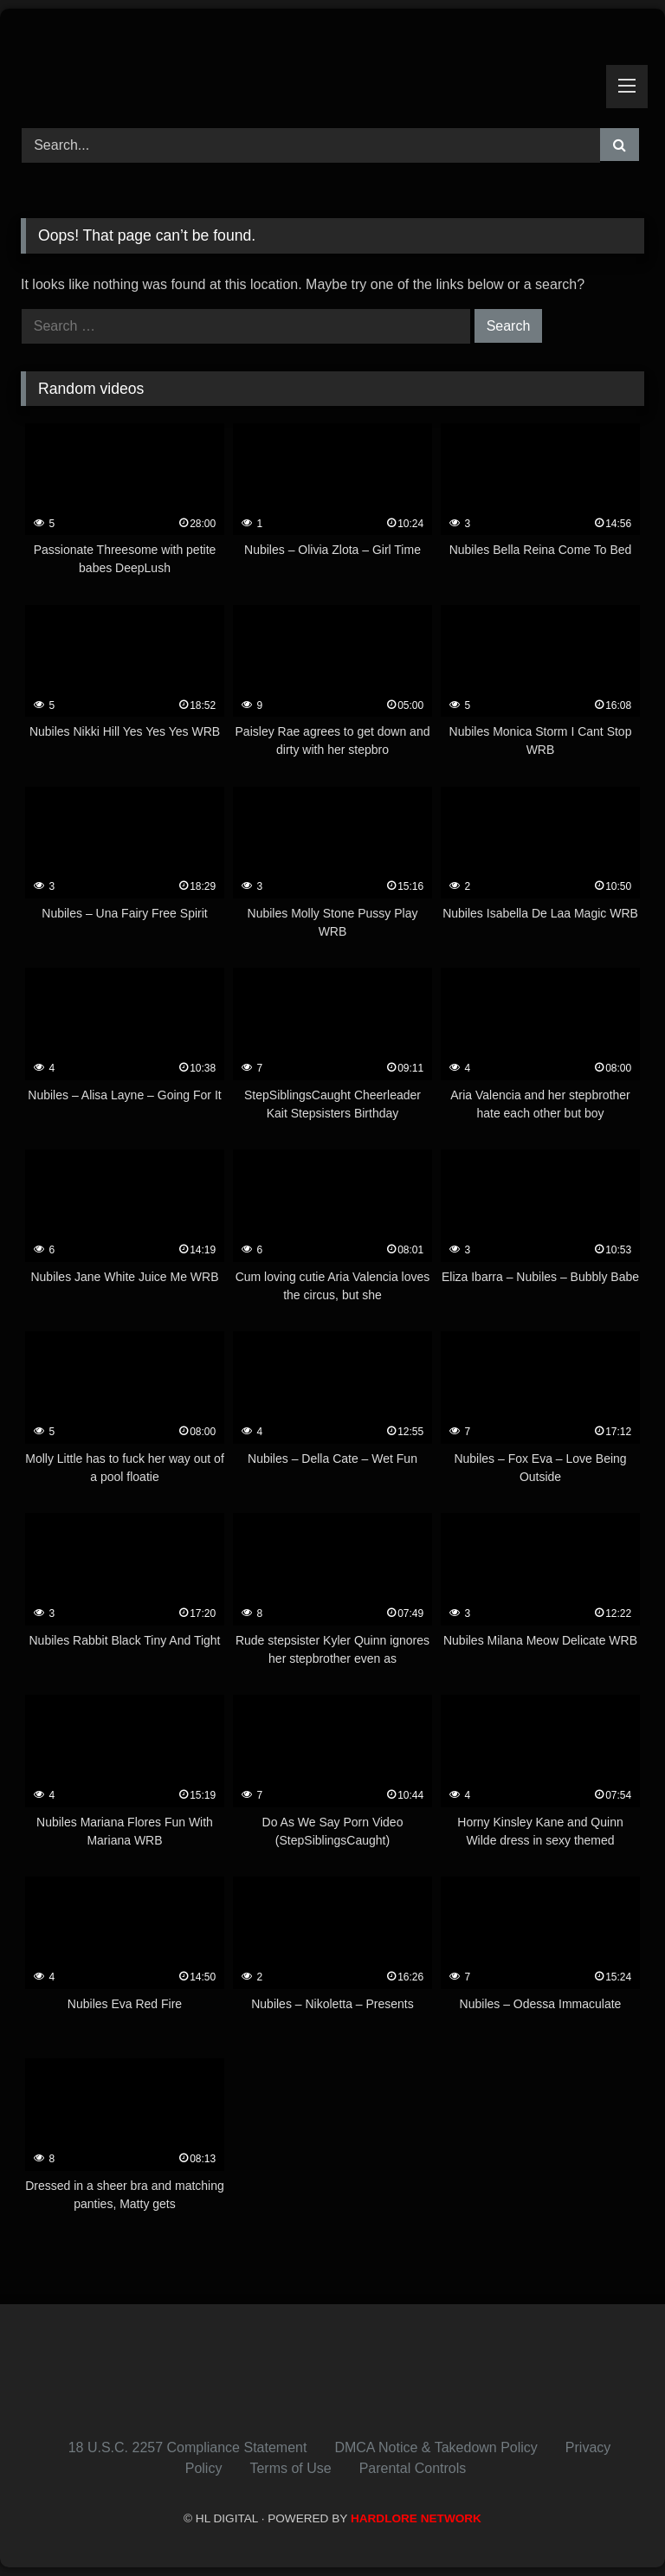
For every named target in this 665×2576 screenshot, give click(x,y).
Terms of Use (290, 2468)
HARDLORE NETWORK (416, 2518)
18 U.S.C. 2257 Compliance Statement (187, 2447)
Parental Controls (413, 2468)
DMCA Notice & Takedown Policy (435, 2447)
